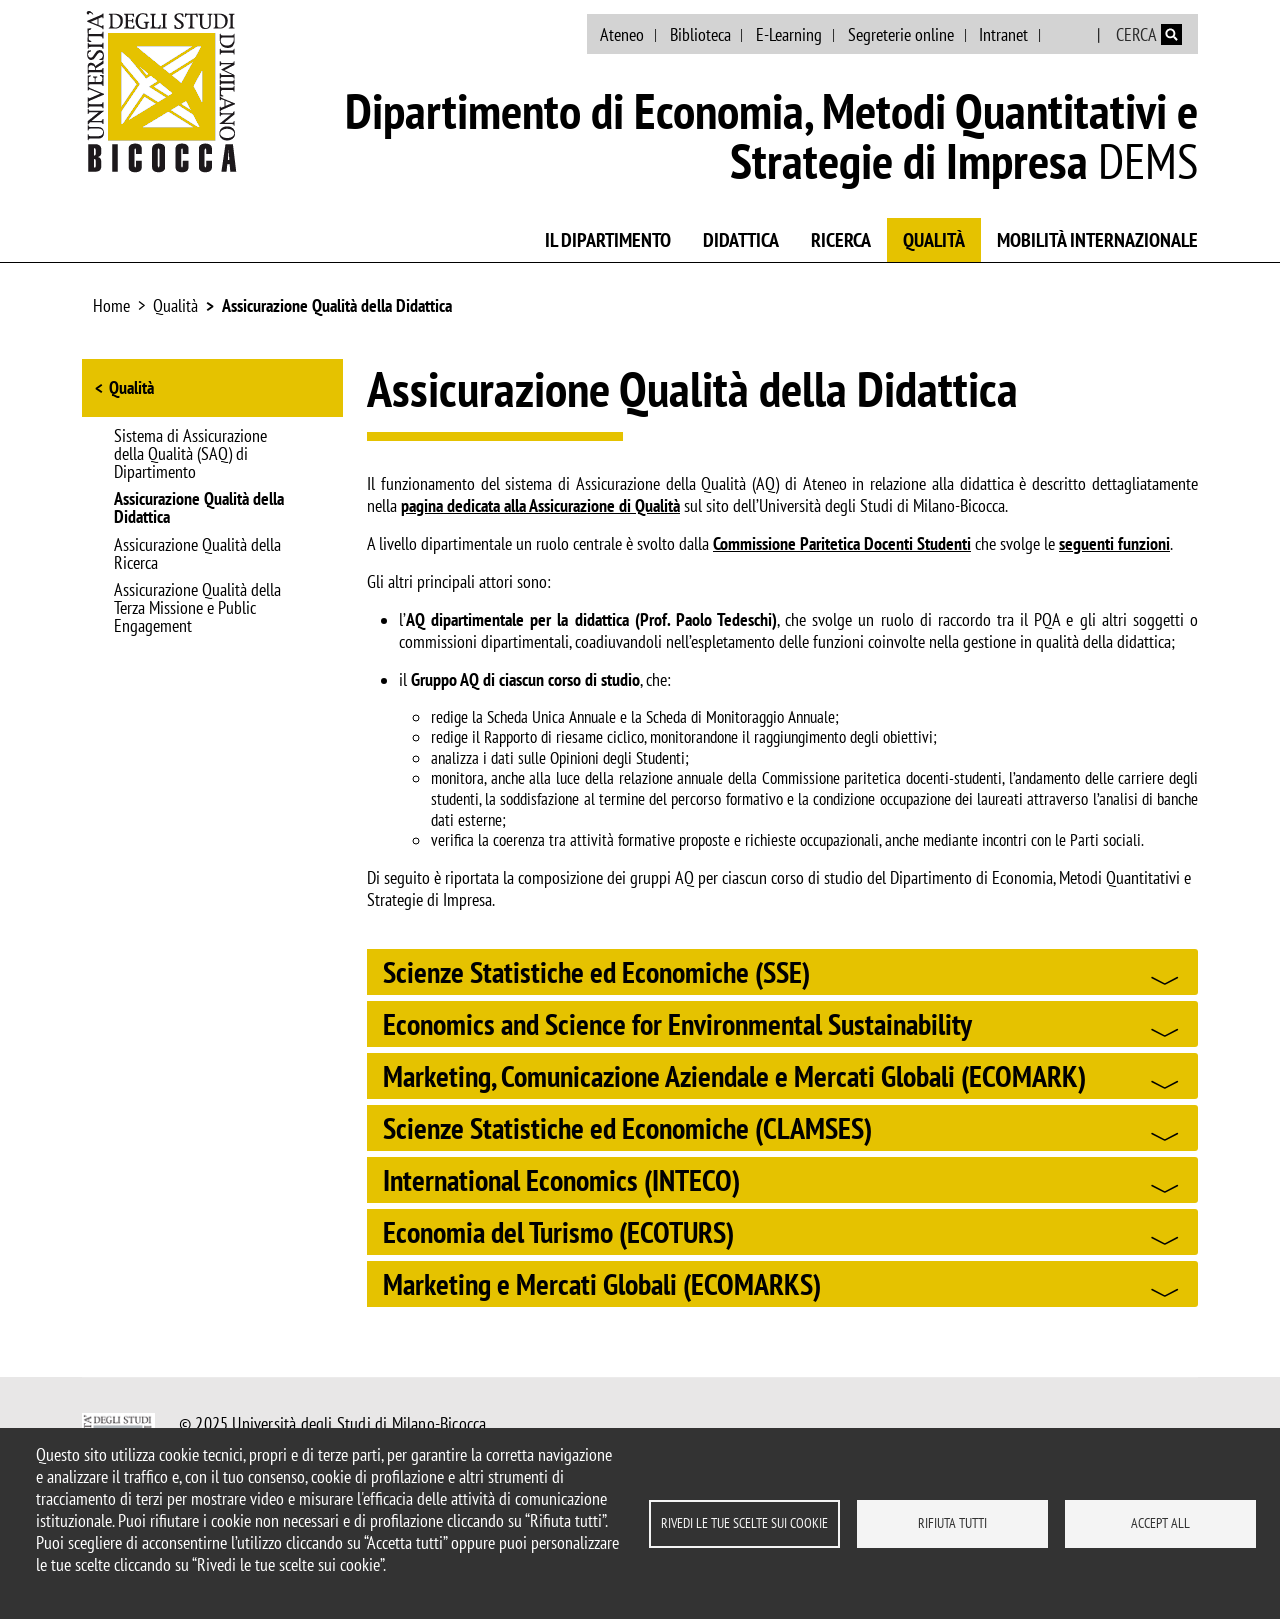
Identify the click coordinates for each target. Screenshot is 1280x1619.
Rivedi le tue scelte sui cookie (744, 1523)
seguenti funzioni (1114, 543)
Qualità (934, 240)
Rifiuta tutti (952, 1523)
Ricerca (841, 240)
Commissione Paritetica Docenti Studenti (842, 543)
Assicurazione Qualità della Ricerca (197, 555)
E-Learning (789, 34)
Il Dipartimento (608, 240)
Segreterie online (901, 34)
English (1070, 35)
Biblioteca (700, 34)
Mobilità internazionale (1097, 240)
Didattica (741, 240)
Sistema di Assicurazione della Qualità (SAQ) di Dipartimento (190, 455)
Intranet (1003, 34)
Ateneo (622, 34)
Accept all (1160, 1523)
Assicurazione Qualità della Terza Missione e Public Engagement (197, 609)
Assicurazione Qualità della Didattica (337, 305)
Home (111, 305)
